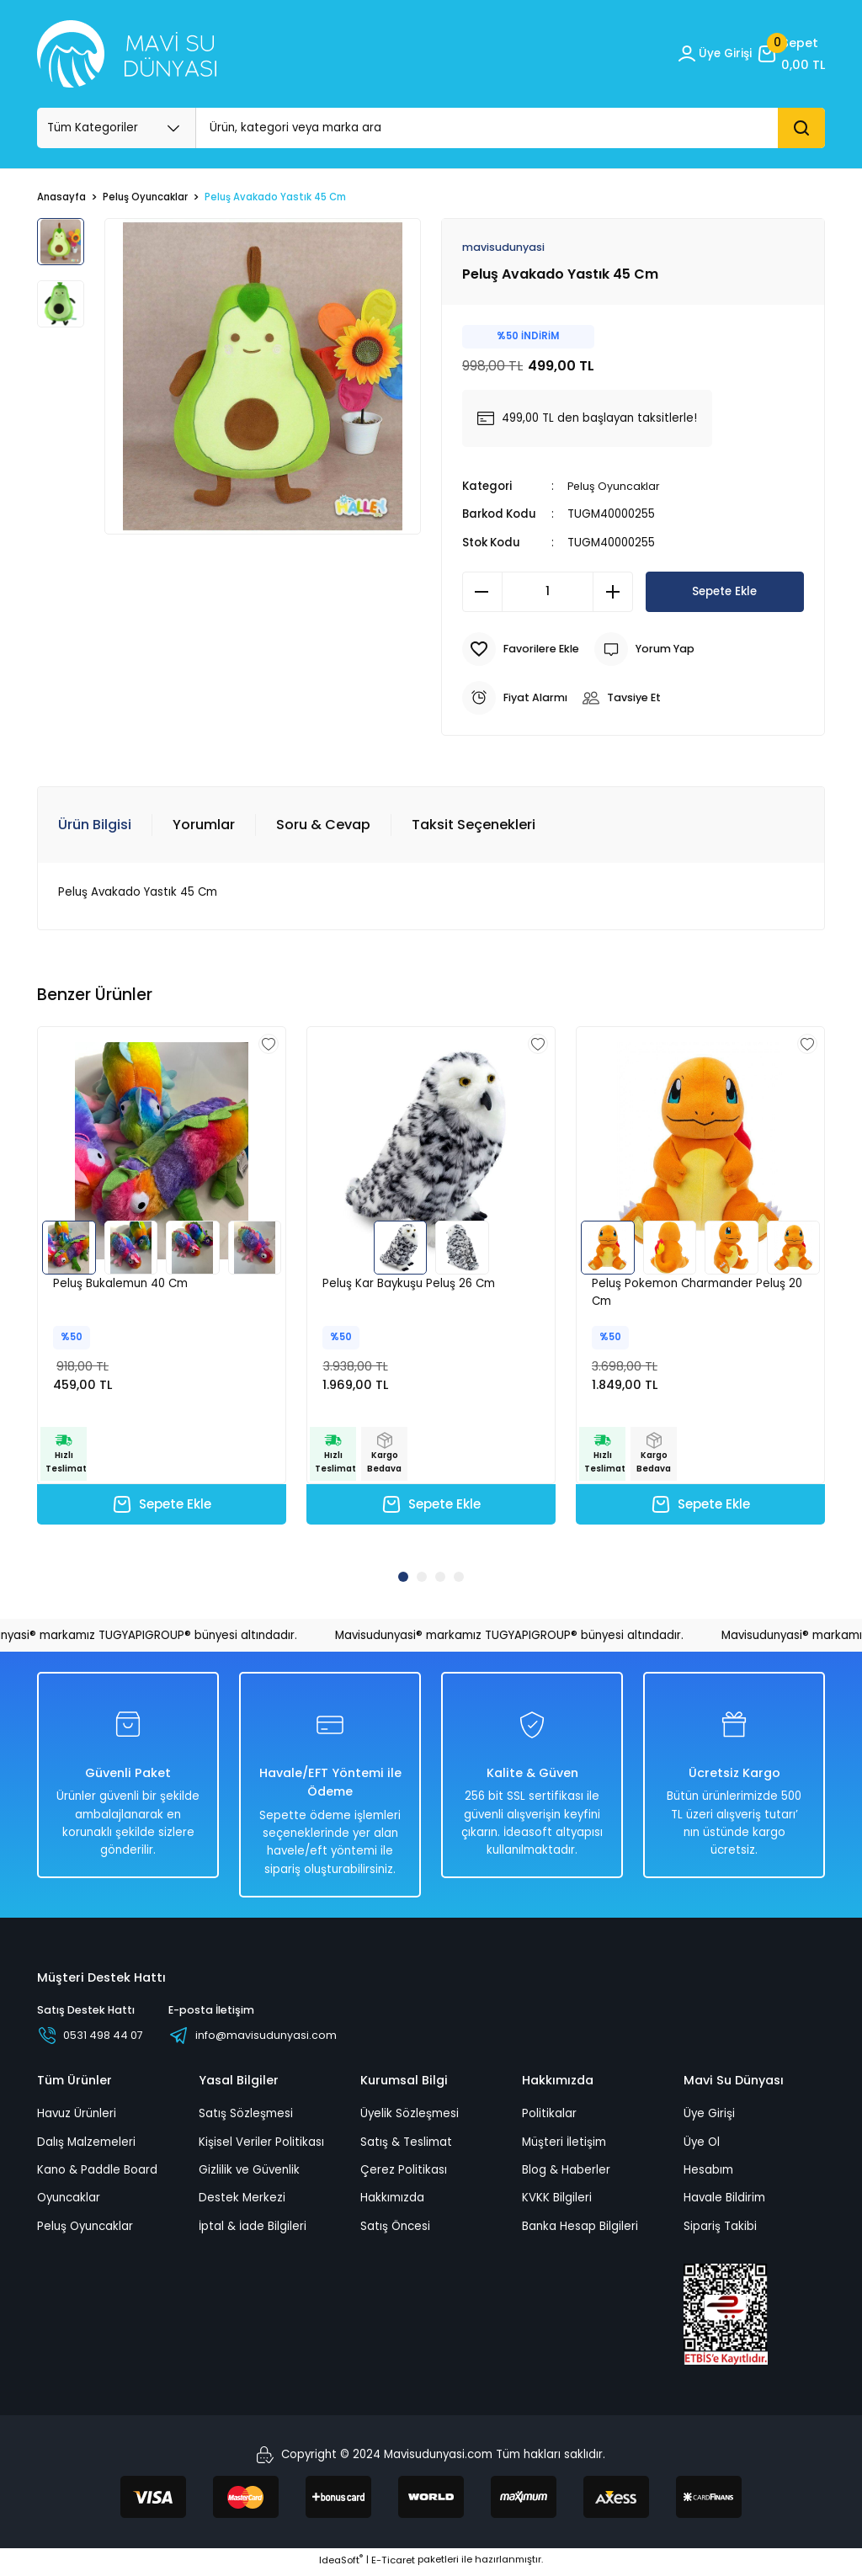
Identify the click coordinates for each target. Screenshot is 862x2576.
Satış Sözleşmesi (246, 2118)
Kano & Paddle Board (97, 2174)
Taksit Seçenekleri (473, 824)
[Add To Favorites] (523, 650)
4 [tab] (459, 1578)
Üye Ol (702, 2146)
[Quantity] (547, 592)
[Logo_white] (126, 54)
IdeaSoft (341, 2564)
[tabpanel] (161, 1292)
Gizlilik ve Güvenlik (249, 2174)
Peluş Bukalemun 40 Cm (120, 1284)
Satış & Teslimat (406, 2146)
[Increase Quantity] (613, 592)
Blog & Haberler (566, 2174)
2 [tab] (422, 1578)
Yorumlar (204, 824)
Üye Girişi (709, 2118)
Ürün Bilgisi (94, 824)
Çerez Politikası (403, 2174)
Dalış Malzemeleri (86, 2146)
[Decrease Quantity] (482, 592)
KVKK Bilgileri (557, 2203)
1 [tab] (403, 1578)
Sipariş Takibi (720, 2230)
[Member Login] (710, 54)
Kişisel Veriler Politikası (261, 2146)
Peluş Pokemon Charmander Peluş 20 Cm (697, 1293)
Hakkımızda (392, 2203)
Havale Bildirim (724, 2203)
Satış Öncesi (395, 2230)
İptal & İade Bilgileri (252, 2230)
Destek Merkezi (242, 2203)
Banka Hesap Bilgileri (580, 2230)
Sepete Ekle (725, 591)
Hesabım (708, 2174)
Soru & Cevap (323, 824)
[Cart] (790, 54)
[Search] (510, 128)
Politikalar (549, 2118)
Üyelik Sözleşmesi (409, 2118)
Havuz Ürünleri (76, 2118)
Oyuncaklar (68, 2203)
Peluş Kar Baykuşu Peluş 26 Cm (408, 1284)
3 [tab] (440, 1578)
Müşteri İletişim (564, 2146)
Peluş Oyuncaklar (615, 487)
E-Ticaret (393, 2564)
